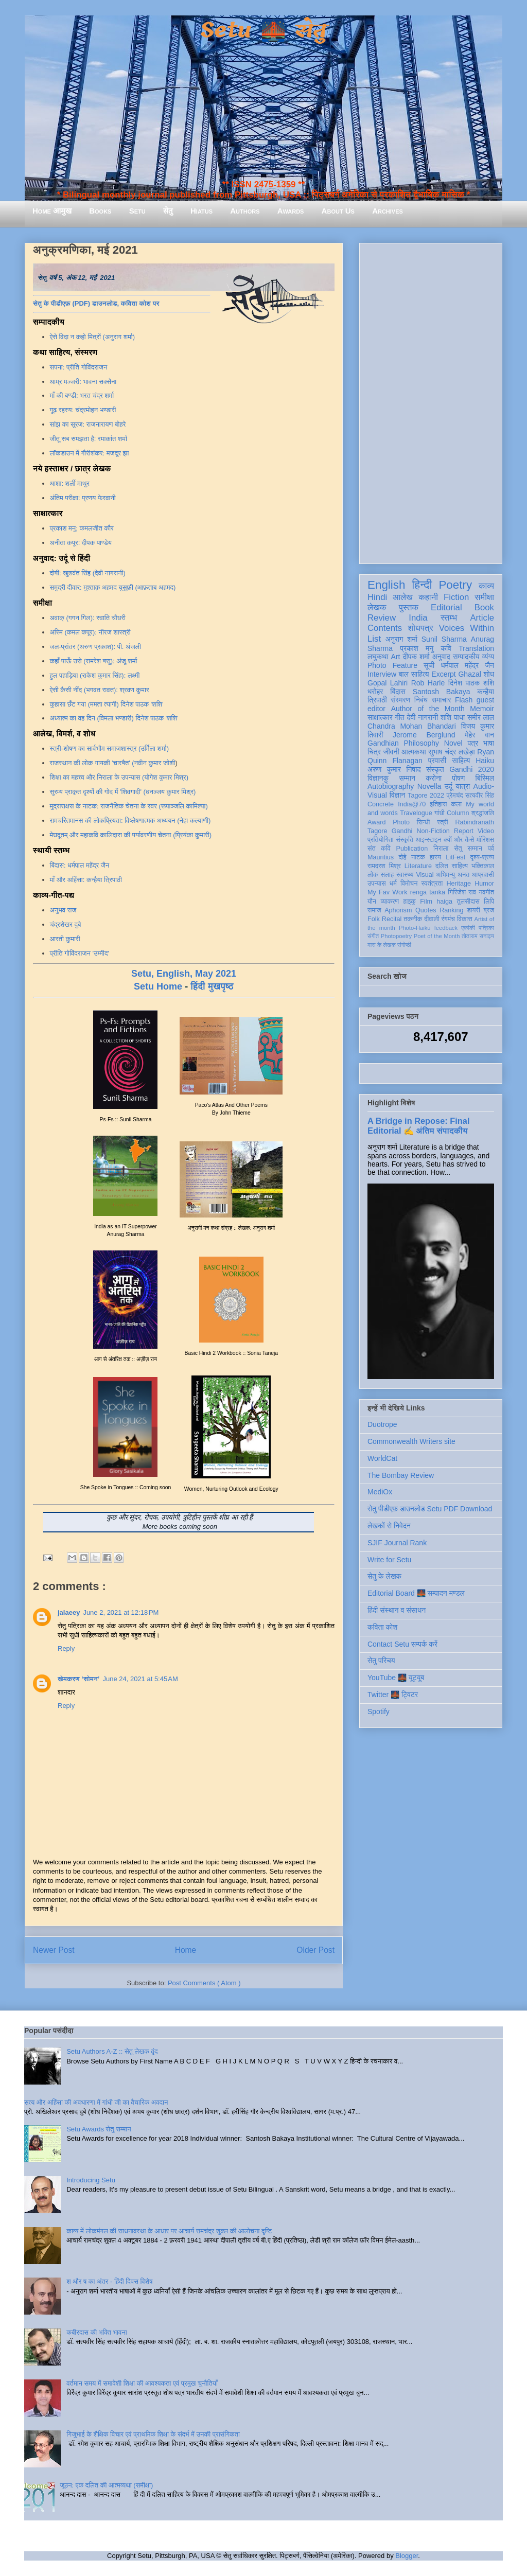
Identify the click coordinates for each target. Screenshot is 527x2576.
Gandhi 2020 (471, 769)
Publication (412, 848)
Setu (137, 210)
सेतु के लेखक (384, 1576)
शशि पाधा (453, 717)
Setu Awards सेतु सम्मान (98, 2129)
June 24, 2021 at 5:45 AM (140, 1679)
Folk (373, 919)
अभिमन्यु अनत (452, 874)
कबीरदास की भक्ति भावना (96, 2332)
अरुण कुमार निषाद (393, 769)
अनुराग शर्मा (401, 639)
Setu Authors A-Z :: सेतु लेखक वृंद (111, 2051)
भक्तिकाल (482, 866)
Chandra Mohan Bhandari (411, 726)
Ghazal (469, 674)
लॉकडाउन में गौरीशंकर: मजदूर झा (89, 453)
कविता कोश (382, 1627)
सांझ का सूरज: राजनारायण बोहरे (88, 424)
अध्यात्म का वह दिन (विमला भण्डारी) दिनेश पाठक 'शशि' (114, 718)
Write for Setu (389, 1560)
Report (463, 831)
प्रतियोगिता (380, 839)
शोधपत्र (420, 628)
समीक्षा (484, 597)
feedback (446, 928)
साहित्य (461, 760)
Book (484, 607)
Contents (384, 628)
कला (456, 804)
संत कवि (379, 848)
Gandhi (402, 831)
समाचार (441, 700)
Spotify (378, 1711)
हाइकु (409, 901)
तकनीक (412, 919)
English (386, 584)
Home (186, 1950)
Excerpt (443, 674)
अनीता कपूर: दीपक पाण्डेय (81, 542)
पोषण (458, 778)
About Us (338, 210)
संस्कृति (404, 839)
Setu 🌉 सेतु (263, 30)
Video (486, 831)
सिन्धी (423, 822)
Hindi (377, 597)
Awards (290, 210)
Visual (424, 874)
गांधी (439, 813)
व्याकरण (389, 901)
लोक (372, 874)
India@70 (412, 804)
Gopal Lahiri (387, 683)
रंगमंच (448, 919)
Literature (418, 866)
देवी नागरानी (422, 717)
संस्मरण (400, 700)
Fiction (456, 597)
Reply (66, 1648)
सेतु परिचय (381, 1660)
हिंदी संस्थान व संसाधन (396, 1610)
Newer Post (54, 1950)
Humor (484, 883)
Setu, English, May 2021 (183, 973)
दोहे (402, 857)
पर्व (491, 848)
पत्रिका (486, 928)
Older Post (315, 1950)
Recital (392, 919)
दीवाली (431, 919)
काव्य (486, 586)
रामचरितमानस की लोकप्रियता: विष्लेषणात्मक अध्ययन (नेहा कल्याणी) (130, 820)
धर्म (393, 883)
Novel (453, 743)
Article (482, 618)
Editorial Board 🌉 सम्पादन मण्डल (416, 1593)
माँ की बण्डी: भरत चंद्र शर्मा (82, 395)
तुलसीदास (468, 901)
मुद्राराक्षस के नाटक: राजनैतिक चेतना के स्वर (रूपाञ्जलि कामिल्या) (129, 806)
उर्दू (448, 786)
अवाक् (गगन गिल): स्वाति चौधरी (88, 618)
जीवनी (391, 752)
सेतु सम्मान (468, 848)
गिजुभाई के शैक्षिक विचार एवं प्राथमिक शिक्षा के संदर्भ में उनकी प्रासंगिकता (153, 2434)
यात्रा (462, 786)
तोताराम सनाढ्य (478, 936)
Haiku (485, 760)
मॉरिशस (485, 839)
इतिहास (438, 804)
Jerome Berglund (424, 735)
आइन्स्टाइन (428, 839)
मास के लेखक (381, 945)
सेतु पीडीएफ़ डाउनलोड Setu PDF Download (429, 1509)
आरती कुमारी (65, 939)
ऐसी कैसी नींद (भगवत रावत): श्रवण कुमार (99, 690)
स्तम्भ (449, 618)
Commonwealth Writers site (411, 1441)
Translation (476, 648)
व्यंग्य (488, 656)
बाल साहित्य (414, 674)
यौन (371, 901)
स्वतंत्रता (432, 883)
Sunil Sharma (444, 639)
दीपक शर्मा (416, 656)
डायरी (473, 910)
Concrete (380, 804)
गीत (399, 717)
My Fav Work (387, 892)
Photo (401, 822)
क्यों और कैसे (459, 839)
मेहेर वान (479, 735)
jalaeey (69, 1612)
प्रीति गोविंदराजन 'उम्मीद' (79, 953)
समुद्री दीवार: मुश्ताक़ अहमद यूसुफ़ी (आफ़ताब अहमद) (113, 587)
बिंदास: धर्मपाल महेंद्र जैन (80, 865)
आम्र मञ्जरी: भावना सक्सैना (83, 381)
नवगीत (486, 892)
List (374, 639)
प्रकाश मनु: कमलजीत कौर (82, 528)
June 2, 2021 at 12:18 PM (121, 1612)
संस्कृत (435, 769)
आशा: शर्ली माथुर (70, 483)
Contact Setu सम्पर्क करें (402, 1644)
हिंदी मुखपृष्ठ (212, 986)
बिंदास (398, 691)
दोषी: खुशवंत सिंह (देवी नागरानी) (88, 573)
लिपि (489, 901)
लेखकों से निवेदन (389, 1526)
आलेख (403, 597)
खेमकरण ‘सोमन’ (78, 1679)
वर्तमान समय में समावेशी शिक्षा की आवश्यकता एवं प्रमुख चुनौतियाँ (142, 2383)
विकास (464, 919)
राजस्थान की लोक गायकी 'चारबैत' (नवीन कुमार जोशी (112, 763)
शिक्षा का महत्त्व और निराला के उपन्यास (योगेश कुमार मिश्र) (119, 777)
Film (426, 901)
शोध (489, 674)
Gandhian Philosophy (403, 743)
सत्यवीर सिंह (479, 795)
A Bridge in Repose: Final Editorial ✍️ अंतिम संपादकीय (418, 1125)
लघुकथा (377, 656)
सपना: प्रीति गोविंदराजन (79, 367)
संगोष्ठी (404, 945)
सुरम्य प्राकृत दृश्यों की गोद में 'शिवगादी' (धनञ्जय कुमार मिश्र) (123, 792)
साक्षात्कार (380, 717)
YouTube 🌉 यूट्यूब (395, 1677)
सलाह (387, 874)
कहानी (428, 597)
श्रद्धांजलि (482, 813)
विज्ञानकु (378, 778)
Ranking (451, 910)
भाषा (488, 743)
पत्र (472, 743)
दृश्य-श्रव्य (482, 857)
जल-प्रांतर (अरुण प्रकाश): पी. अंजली (96, 646)
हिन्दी (422, 584)
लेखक (377, 607)
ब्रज (489, 910)
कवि (446, 648)
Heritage (459, 883)
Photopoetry (396, 936)
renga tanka (427, 892)
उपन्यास (376, 883)
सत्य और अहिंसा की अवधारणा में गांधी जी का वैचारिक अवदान (96, 2102)
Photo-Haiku (415, 928)
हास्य (435, 857)
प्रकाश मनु (416, 648)
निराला (440, 848)
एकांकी (468, 928)
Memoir (482, 708)
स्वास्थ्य (405, 874)
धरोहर (375, 691)
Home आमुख (52, 210)
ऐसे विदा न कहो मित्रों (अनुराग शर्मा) (92, 337)
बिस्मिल (485, 778)
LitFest (455, 857)
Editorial (446, 607)
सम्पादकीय (466, 656)
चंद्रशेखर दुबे (65, 924)
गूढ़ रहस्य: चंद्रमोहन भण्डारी (83, 410)
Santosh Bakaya (441, 691)
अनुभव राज (63, 910)
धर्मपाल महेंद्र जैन (467, 665)
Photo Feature (392, 665)
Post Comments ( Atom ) (204, 1983)
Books (100, 210)
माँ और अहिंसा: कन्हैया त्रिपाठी (86, 880)
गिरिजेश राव (462, 892)
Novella (429, 786)
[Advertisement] (430, 401)
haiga (444, 901)
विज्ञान (398, 795)
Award (376, 822)
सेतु (168, 210)
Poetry (455, 584)
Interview (381, 674)
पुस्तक (408, 607)
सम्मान (407, 778)
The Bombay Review (400, 1475)
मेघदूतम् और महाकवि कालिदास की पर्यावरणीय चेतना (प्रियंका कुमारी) (131, 835)
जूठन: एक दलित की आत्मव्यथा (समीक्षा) (106, 2485)
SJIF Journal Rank (397, 1543)
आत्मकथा (413, 752)
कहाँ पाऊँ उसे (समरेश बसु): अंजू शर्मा (93, 661)
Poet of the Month (437, 936)
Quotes (425, 910)
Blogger (406, 2556)
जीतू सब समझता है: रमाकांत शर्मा (89, 439)
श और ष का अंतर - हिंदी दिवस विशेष (109, 2281)
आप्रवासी (483, 874)
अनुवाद (441, 656)
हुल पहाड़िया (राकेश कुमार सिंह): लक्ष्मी (95, 675)
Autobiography (390, 786)
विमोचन (408, 883)
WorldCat (382, 1458)
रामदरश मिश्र (384, 866)
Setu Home (158, 986)
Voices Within (466, 628)
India (418, 618)
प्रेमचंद (455, 795)
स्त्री (442, 822)
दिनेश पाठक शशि (471, 683)
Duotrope (382, 1424)
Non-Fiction (432, 831)
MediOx (379, 1492)
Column (458, 813)
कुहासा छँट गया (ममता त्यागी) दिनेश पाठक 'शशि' (107, 704)
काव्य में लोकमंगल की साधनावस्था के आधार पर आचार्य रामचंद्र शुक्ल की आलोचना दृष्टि (169, 2231)
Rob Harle (428, 683)
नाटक (418, 857)
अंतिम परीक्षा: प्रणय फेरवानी (83, 498)
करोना (434, 778)
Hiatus (201, 210)
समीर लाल (480, 717)
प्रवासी (437, 760)
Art (395, 656)
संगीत (373, 936)
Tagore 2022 (426, 795)
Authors (244, 210)
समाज (374, 910)
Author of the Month (428, 708)
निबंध (421, 700)
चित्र (374, 752)
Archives (387, 210)
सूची (429, 665)
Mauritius (380, 857)
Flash (463, 700)
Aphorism (398, 910)
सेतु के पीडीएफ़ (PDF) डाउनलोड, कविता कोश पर (96, 303)
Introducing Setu (90, 2180)
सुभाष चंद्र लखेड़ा (451, 752)
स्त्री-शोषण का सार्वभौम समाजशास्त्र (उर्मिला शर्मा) (109, 748)
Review (381, 618)
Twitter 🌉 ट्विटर (392, 1694)
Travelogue (416, 813)
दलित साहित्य (451, 866)
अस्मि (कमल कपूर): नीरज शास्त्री (90, 632)
